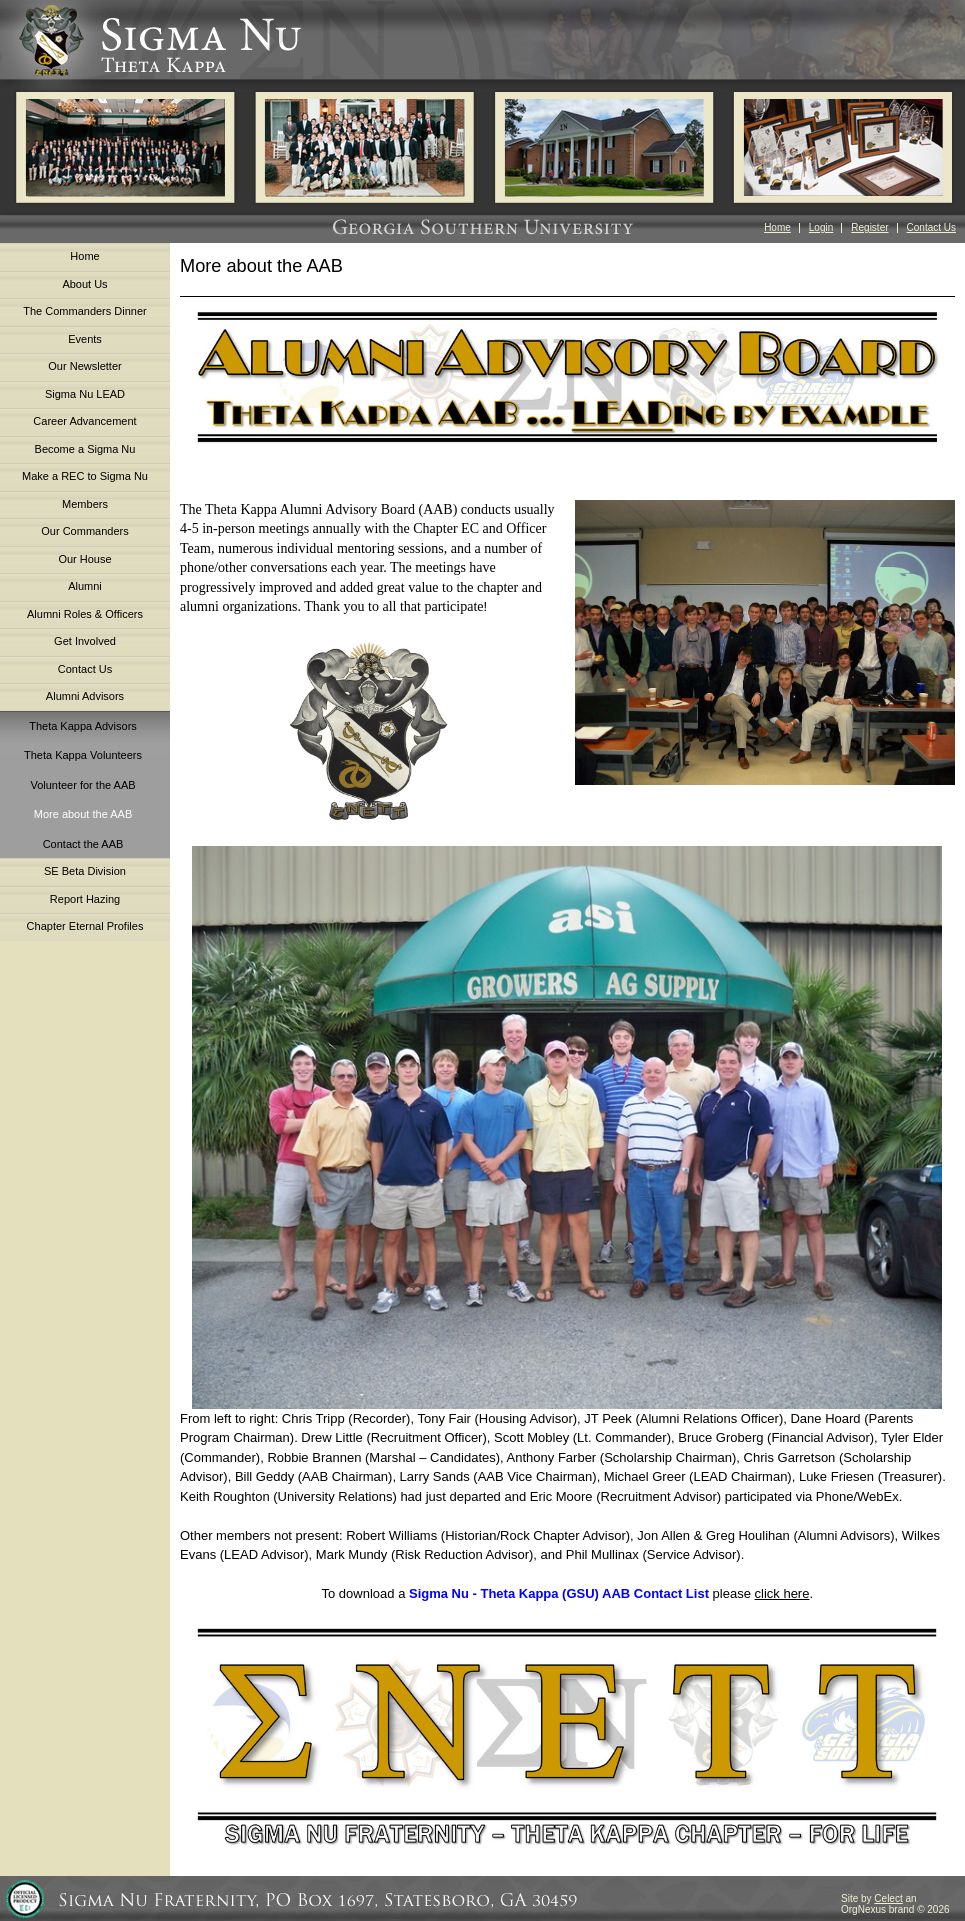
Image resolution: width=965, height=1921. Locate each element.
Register (869, 227)
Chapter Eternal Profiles (85, 926)
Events (85, 339)
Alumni (85, 586)
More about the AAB (83, 814)
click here (782, 1593)
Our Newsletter (84, 366)
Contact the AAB (83, 844)
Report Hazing (85, 899)
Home (777, 227)
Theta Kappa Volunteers (83, 755)
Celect (888, 1898)
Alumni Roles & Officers (85, 614)
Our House (84, 559)
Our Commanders (84, 531)
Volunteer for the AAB (82, 785)
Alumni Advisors (85, 696)
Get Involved (85, 641)
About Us (84, 284)
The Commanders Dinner (85, 311)
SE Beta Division (85, 871)
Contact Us (931, 227)
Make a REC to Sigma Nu (85, 476)
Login (821, 227)
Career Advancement (84, 421)
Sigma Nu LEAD (85, 394)
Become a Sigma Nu (85, 449)
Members (85, 504)
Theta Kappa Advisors (83, 726)
